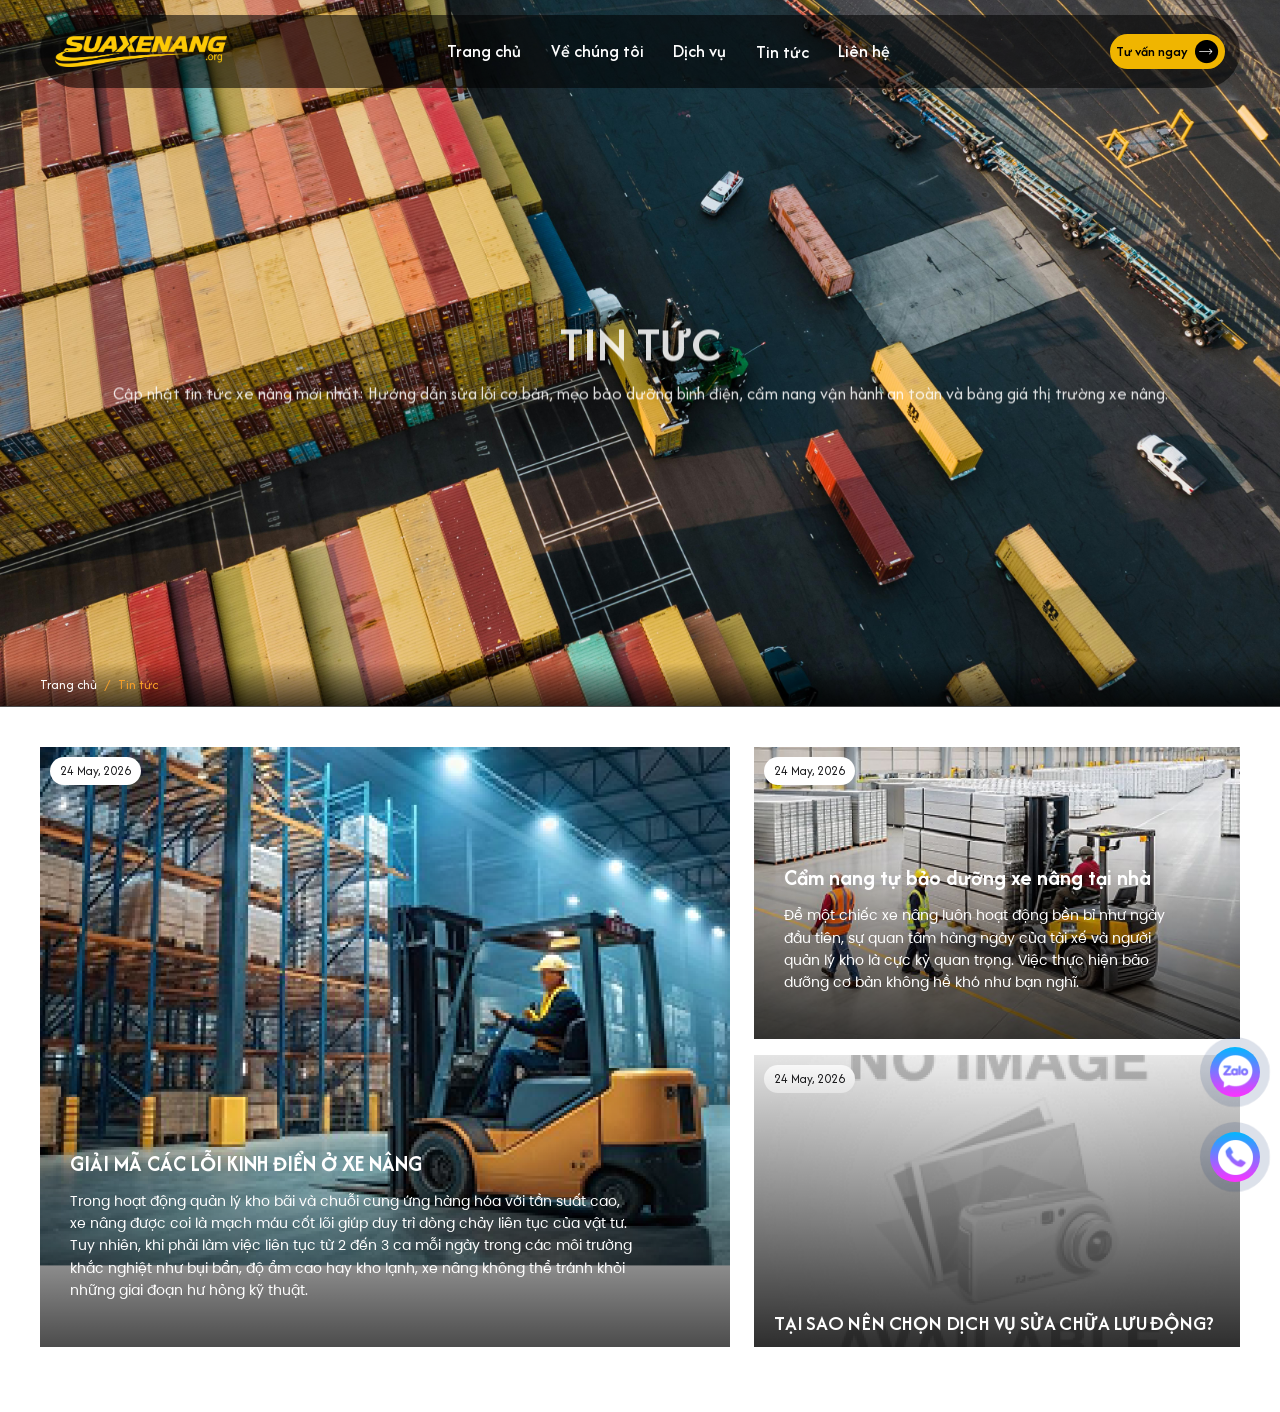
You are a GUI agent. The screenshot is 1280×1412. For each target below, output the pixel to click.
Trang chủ (484, 51)
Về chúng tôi (597, 51)
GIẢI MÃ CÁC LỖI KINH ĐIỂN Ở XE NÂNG (246, 1163)
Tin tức (782, 52)
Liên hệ (864, 51)
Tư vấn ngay (1167, 52)
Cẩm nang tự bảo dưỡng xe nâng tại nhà (967, 877)
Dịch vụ (699, 51)
